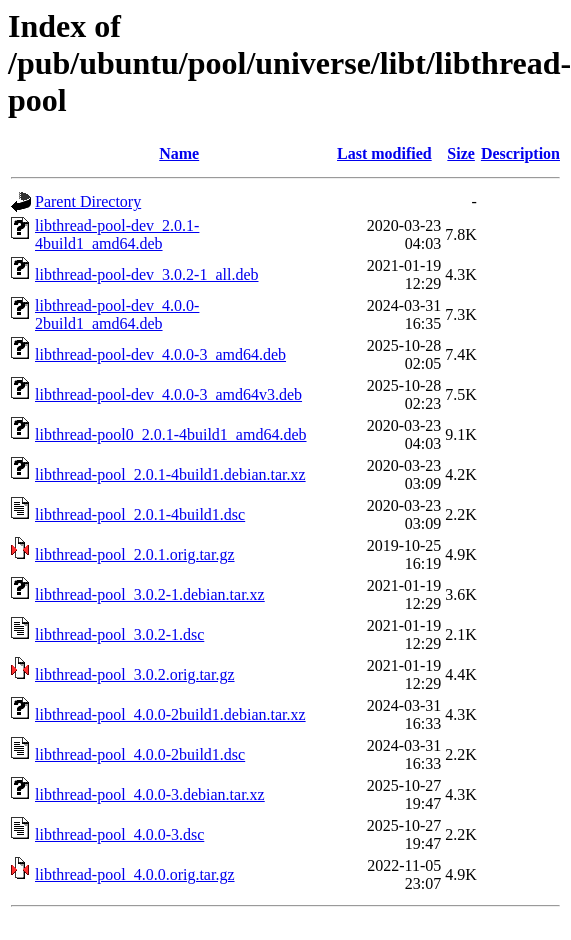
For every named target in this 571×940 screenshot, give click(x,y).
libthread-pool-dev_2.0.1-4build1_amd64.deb (117, 234)
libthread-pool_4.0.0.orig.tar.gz (135, 874)
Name (179, 153)
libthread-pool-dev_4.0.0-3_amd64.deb (160, 354)
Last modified (384, 153)
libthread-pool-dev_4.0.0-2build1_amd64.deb (117, 314)
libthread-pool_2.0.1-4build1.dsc (140, 514)
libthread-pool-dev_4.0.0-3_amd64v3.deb (168, 394)
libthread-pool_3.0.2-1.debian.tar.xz (150, 594)
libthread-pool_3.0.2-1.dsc (119, 634)
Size (461, 153)
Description (520, 153)
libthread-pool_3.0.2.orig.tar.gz (135, 674)
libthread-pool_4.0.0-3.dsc (119, 834)
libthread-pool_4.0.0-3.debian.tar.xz (150, 794)
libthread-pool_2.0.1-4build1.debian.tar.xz (170, 474)
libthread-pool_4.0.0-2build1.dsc (140, 754)
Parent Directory (88, 201)
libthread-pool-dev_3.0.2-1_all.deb (147, 274)
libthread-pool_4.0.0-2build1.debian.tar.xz (170, 714)
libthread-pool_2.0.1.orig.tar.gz (135, 554)
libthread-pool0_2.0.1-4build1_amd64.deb (171, 434)
